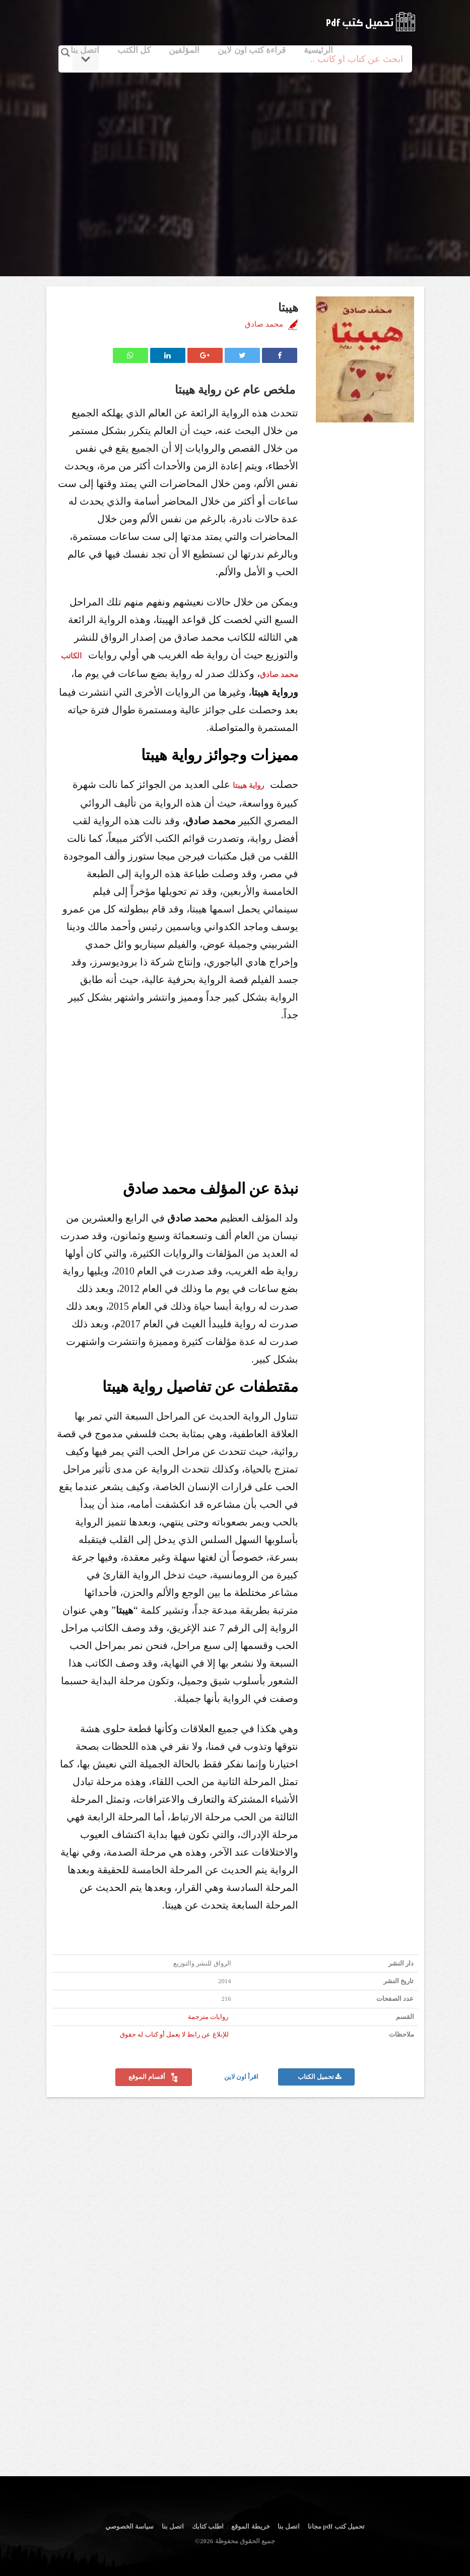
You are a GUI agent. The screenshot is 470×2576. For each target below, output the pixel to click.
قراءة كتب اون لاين (252, 50)
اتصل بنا (85, 50)
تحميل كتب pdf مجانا (336, 2526)
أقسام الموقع (153, 2077)
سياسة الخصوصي (129, 2526)
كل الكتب (134, 50)
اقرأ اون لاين (242, 2076)
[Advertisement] (237, 162)
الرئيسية (318, 50)
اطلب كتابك (208, 2526)
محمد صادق (264, 324)
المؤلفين (184, 50)
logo (370, 22)
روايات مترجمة (208, 2016)
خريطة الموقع (250, 2526)
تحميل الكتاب (320, 2076)
